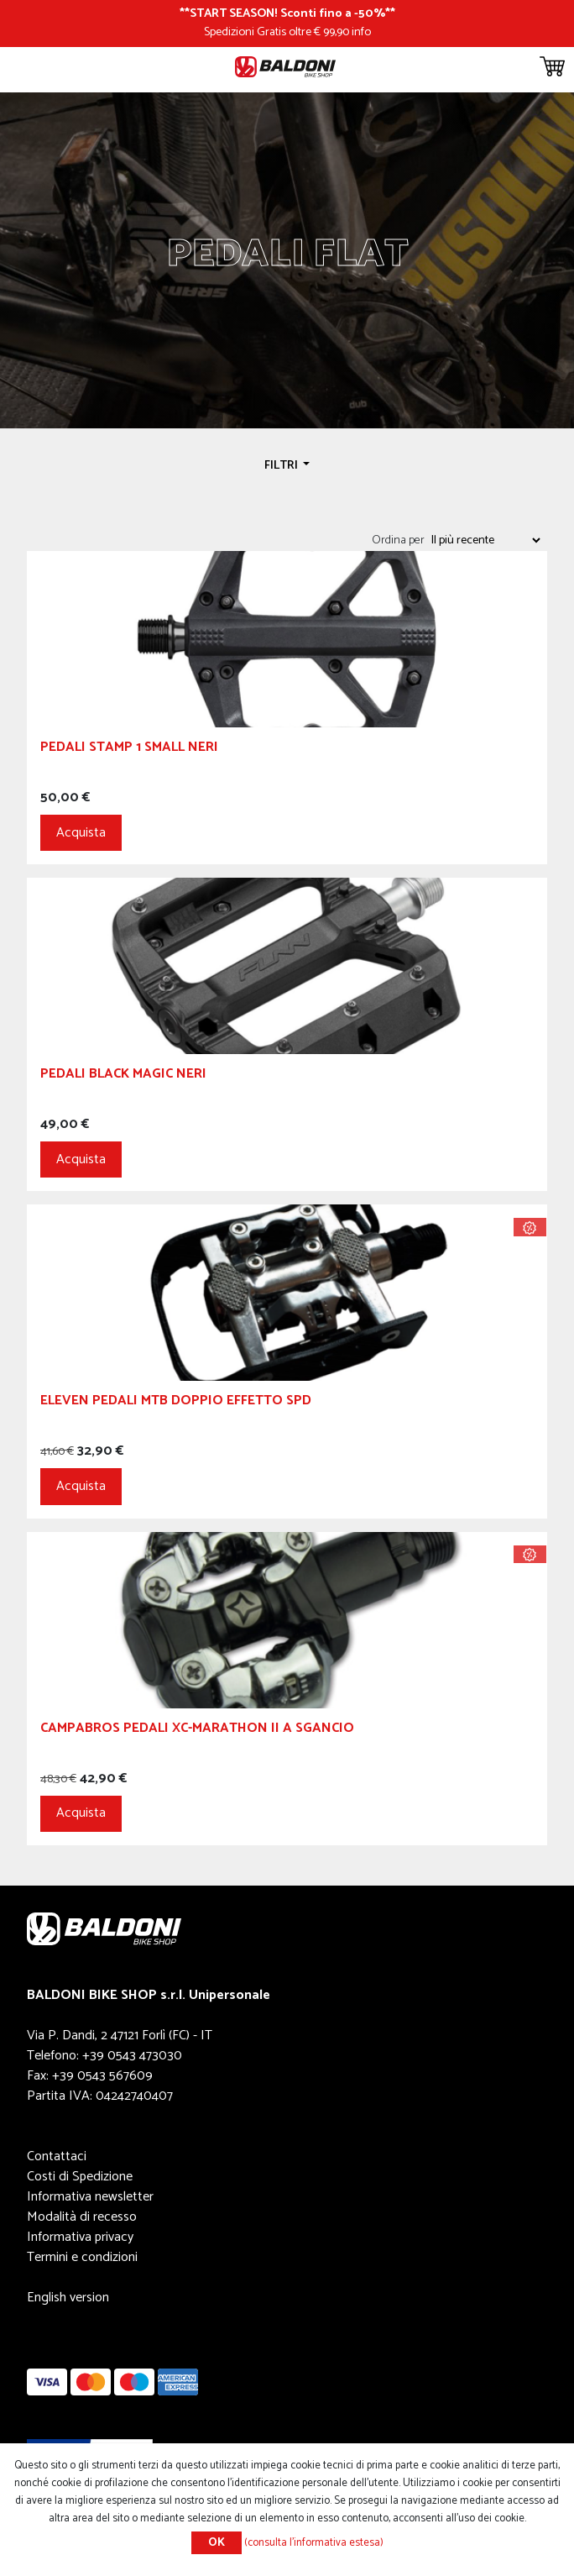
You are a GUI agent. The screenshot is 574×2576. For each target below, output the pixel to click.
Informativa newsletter (90, 2196)
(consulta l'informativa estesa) (314, 2543)
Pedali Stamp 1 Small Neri (129, 749)
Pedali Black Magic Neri (123, 1076)
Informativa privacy (80, 2237)
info (361, 32)
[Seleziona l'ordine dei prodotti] (485, 540)
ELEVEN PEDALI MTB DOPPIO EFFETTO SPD (175, 1403)
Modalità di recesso (82, 2217)
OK (216, 2542)
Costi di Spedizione (80, 2176)
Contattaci (56, 2156)
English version (68, 2297)
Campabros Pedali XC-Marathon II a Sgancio (197, 1730)
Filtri (282, 465)
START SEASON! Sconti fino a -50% (287, 13)
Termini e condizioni (82, 2257)
